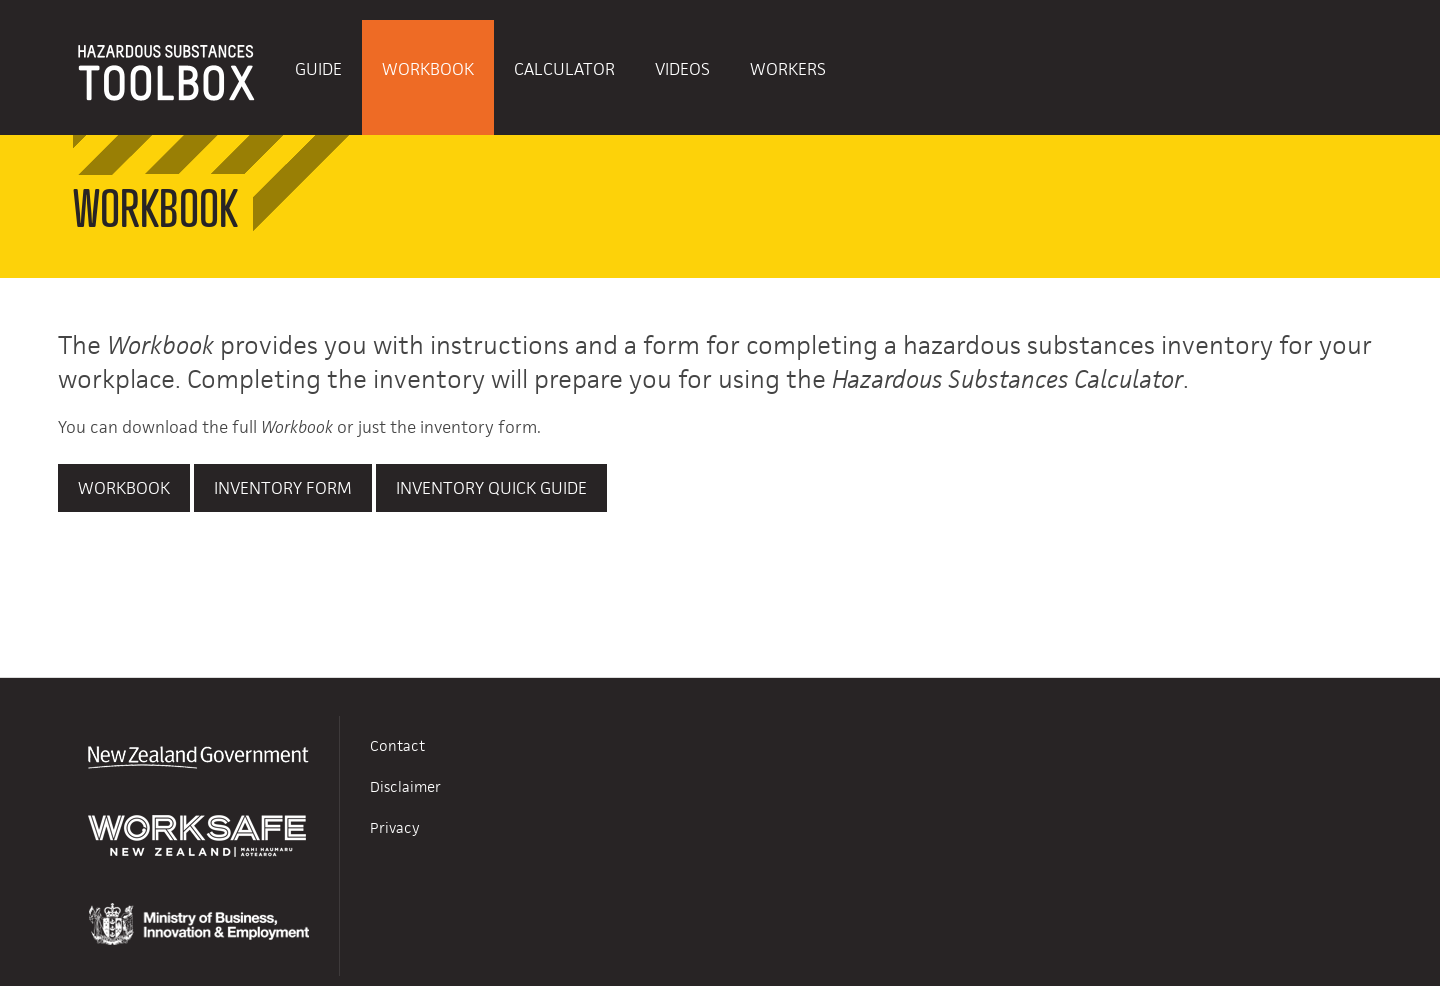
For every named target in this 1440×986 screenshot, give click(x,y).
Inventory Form (283, 488)
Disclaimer (405, 786)
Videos (682, 69)
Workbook (428, 69)
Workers (788, 69)
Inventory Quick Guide (491, 488)
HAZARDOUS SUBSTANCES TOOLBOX (166, 77)
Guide (318, 69)
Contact (397, 745)
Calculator (564, 69)
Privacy (395, 827)
